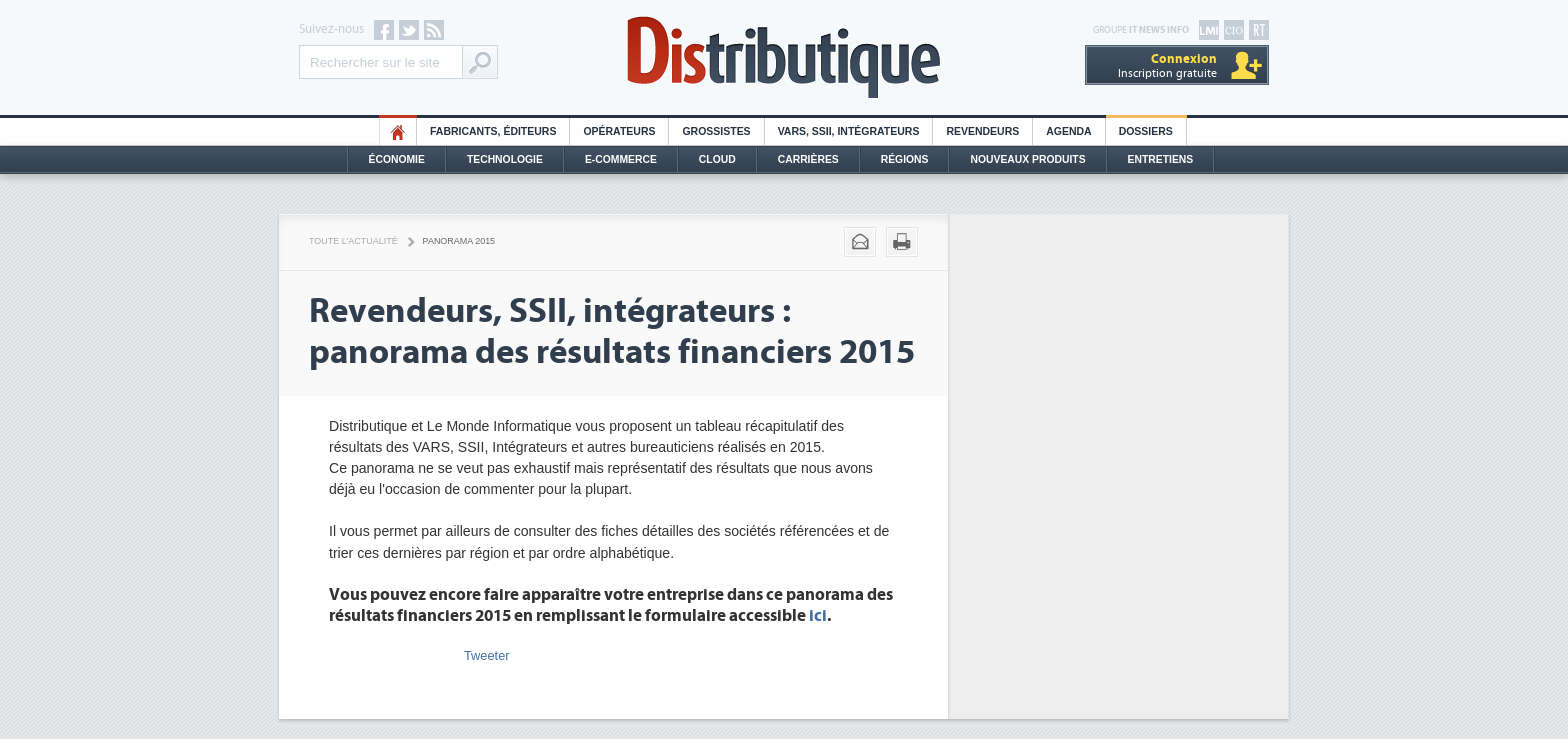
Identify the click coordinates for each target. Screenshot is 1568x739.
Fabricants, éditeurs (493, 131)
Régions (905, 159)
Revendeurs (982, 131)
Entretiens (1161, 159)
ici (818, 616)
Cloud (717, 159)
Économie (397, 159)
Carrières (808, 159)
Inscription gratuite (1167, 65)
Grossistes (716, 131)
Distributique (784, 57)
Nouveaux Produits (1027, 159)
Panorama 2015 (459, 241)
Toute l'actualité (353, 241)
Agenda (1068, 131)
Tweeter (487, 655)
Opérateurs (619, 131)
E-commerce (621, 159)
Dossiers (1146, 131)
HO (398, 131)
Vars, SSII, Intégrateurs (849, 131)
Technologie (505, 159)
